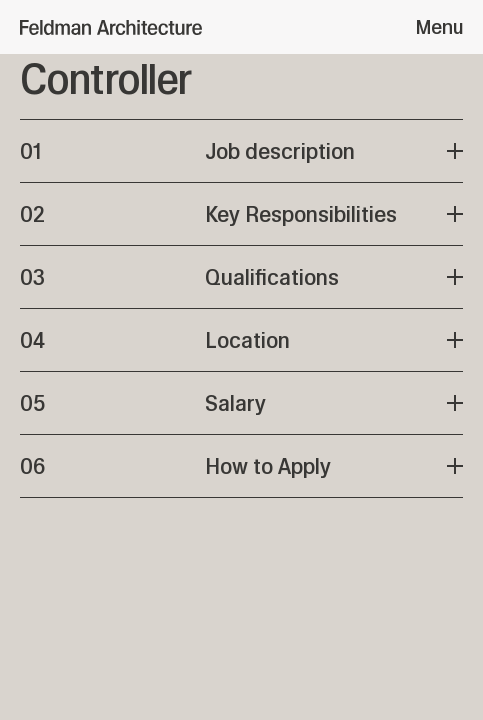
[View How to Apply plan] (241, 466)
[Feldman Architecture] (111, 27)
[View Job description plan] (241, 151)
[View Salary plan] (241, 403)
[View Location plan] (241, 340)
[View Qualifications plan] (241, 277)
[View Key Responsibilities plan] (241, 214)
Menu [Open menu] (439, 27)
